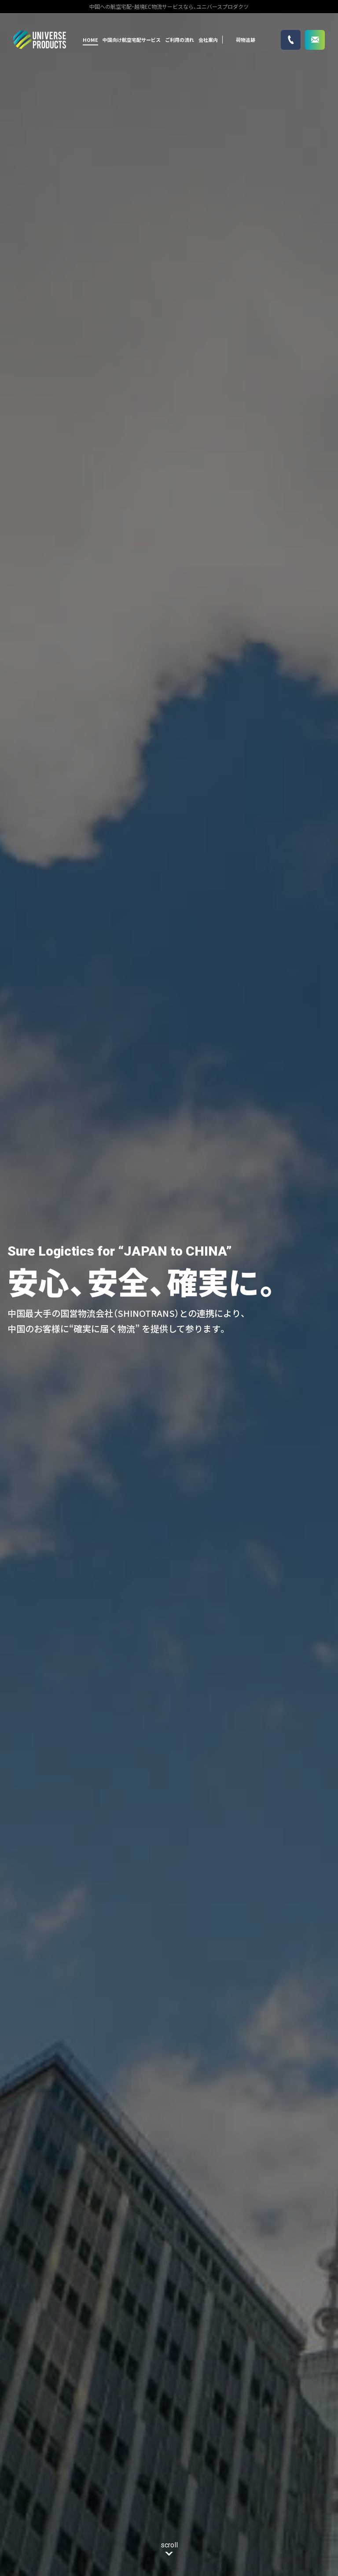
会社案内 (208, 40)
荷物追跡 (245, 40)
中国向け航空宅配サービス (132, 40)
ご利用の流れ (179, 40)
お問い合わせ (315, 40)
